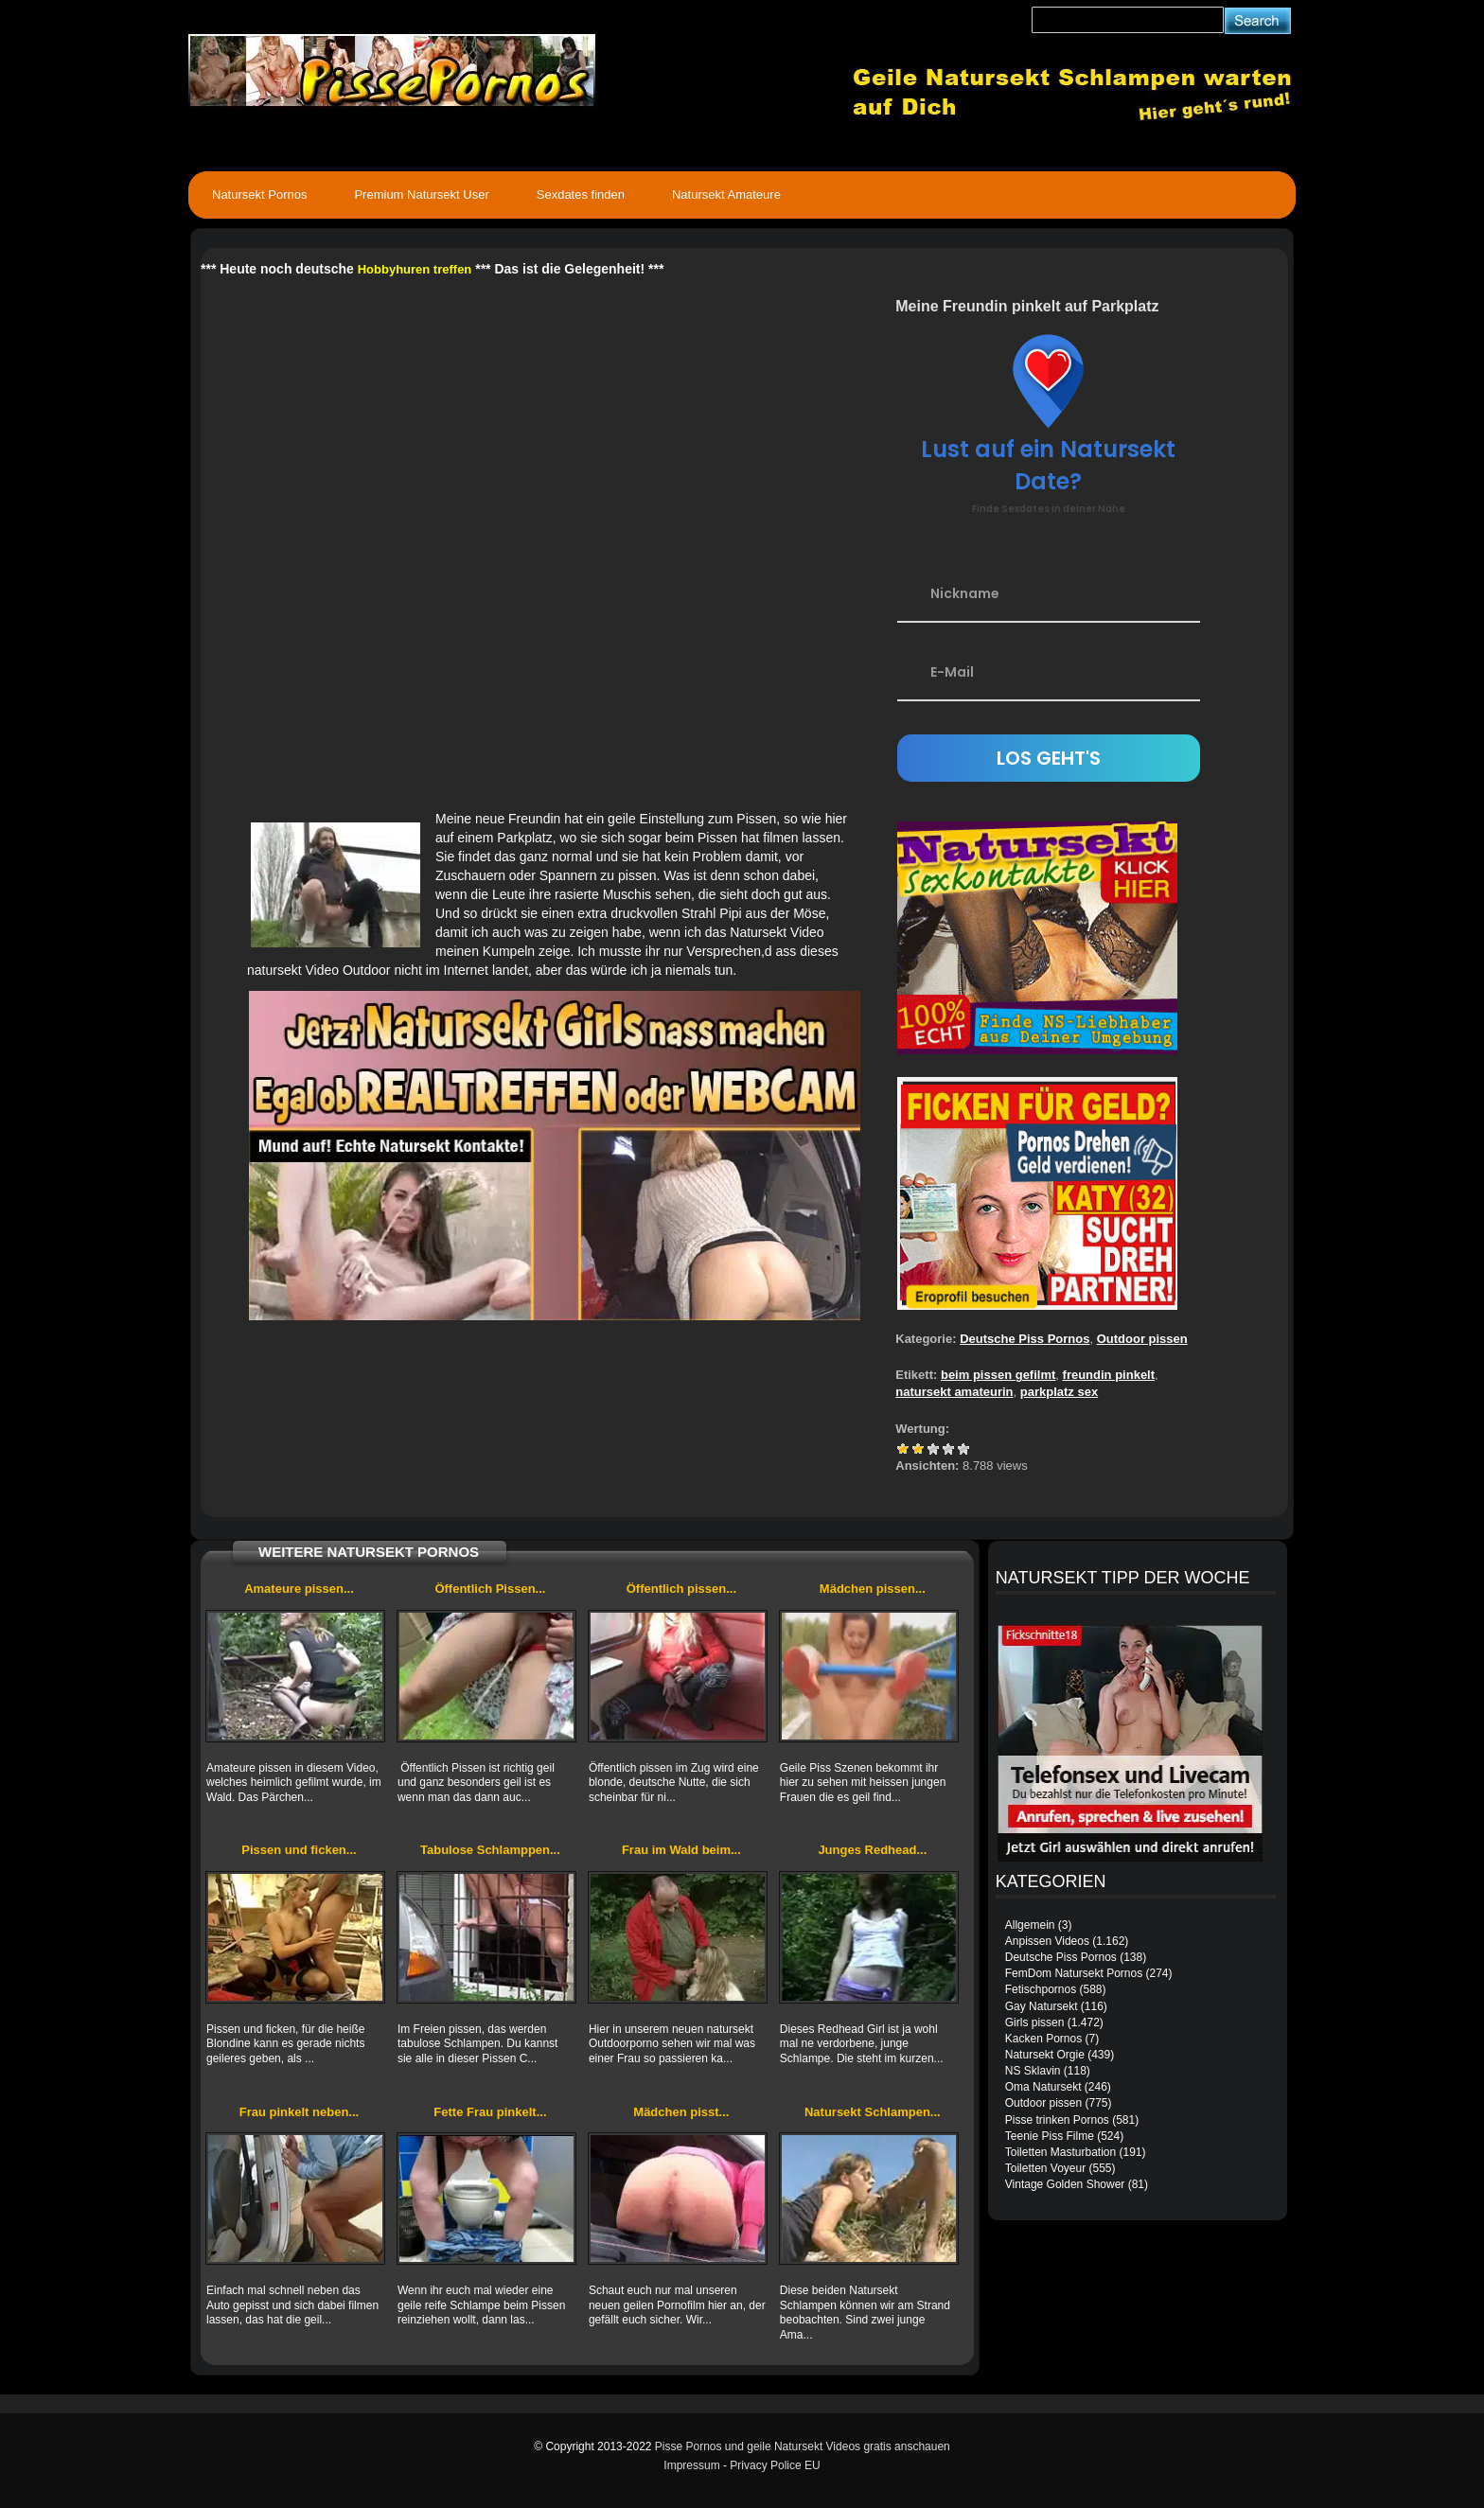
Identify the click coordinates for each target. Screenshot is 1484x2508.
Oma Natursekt (1043, 2086)
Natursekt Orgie (1045, 2054)
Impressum (691, 2465)
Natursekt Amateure (726, 194)
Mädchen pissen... (873, 1588)
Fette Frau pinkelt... (489, 2112)
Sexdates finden (581, 194)
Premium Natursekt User (421, 194)
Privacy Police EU (775, 2465)
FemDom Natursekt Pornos (1073, 1973)
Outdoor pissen (1142, 1339)
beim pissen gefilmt (998, 1375)
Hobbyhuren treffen (415, 269)
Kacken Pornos (1043, 2038)
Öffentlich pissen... (681, 1588)
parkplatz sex (1059, 1392)
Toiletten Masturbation (1060, 2152)
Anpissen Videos (1047, 1941)
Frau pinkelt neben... (299, 2112)
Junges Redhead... (872, 1850)
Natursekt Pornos (259, 194)
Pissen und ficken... (298, 1850)
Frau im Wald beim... (681, 1850)
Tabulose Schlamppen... (490, 1850)
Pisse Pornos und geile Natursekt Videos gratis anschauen (802, 2446)
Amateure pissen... (299, 1588)
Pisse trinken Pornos (1057, 2120)
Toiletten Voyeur (1045, 2168)
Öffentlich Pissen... (489, 1588)
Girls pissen (1035, 2022)
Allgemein (1030, 1925)
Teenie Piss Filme (1049, 2136)
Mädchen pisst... (681, 2112)
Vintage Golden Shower (1065, 2184)
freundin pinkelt (1109, 1375)
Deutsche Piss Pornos (1024, 1339)
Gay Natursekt (1041, 2006)
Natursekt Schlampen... (872, 2112)
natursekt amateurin (954, 1392)
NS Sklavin (1033, 2070)
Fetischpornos (1040, 1989)
